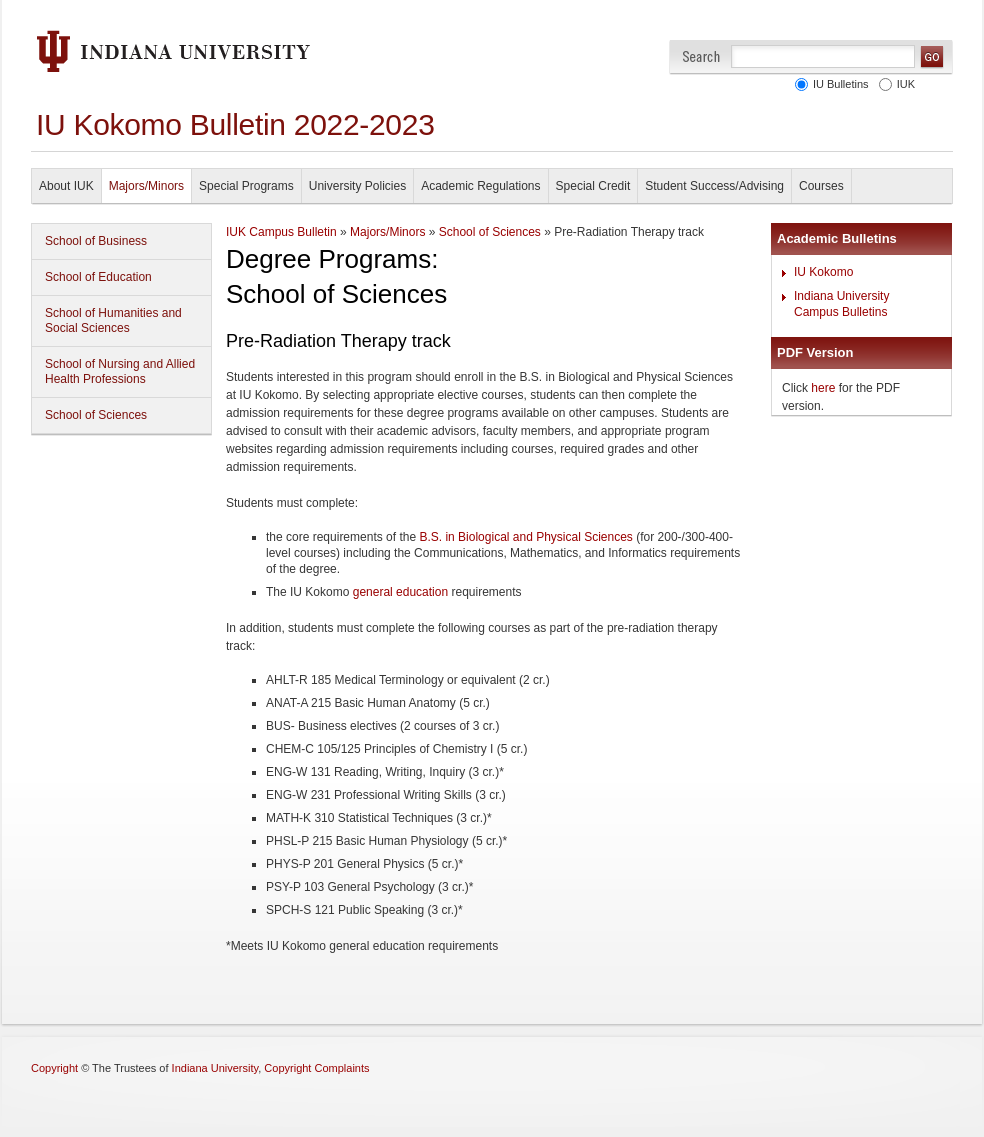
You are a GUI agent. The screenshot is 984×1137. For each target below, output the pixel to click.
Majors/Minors (146, 186)
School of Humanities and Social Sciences (113, 320)
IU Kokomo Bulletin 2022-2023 (235, 124)
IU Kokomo (823, 272)
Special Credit (593, 186)
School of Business (96, 241)
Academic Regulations (480, 186)
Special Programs (246, 186)
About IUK (66, 186)
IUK (903, 84)
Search (701, 56)
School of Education (98, 277)
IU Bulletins (838, 84)
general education (400, 592)
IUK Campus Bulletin (281, 232)
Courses (821, 186)
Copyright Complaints (316, 1068)
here (823, 388)
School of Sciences (96, 415)
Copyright (54, 1068)
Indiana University (215, 1068)
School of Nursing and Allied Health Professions (120, 371)
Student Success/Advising (714, 186)
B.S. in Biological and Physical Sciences (525, 537)
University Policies (357, 186)
